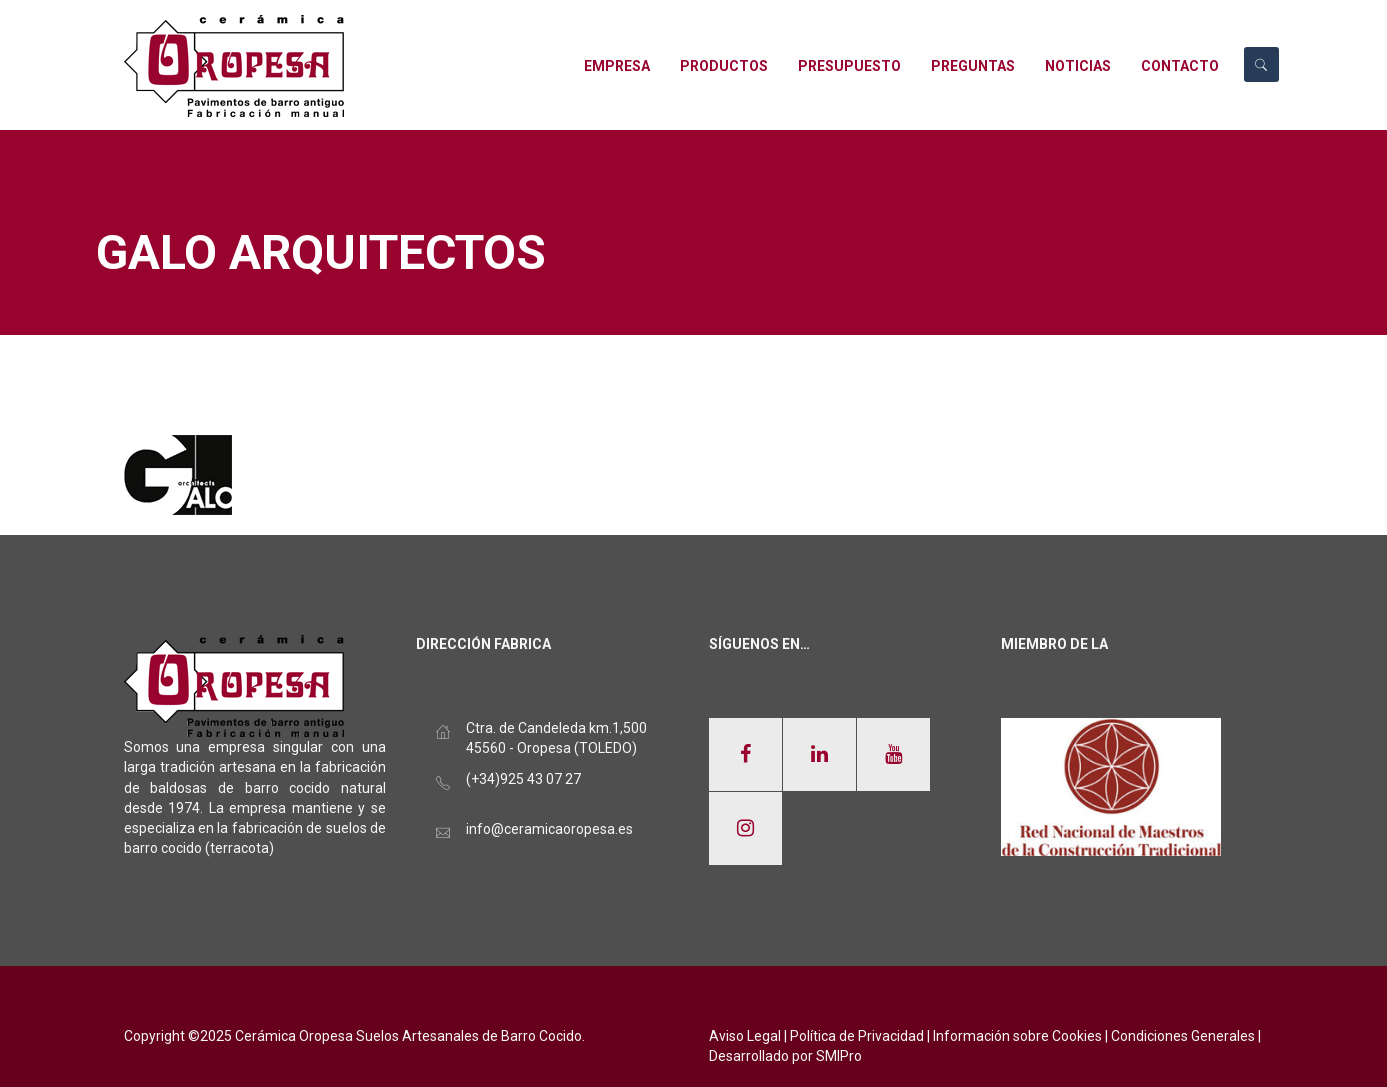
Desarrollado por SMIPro (785, 1056)
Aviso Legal (745, 1036)
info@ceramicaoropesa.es (549, 829)
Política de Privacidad (857, 1036)
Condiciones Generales (1183, 1036)
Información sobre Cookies (1017, 1036)
